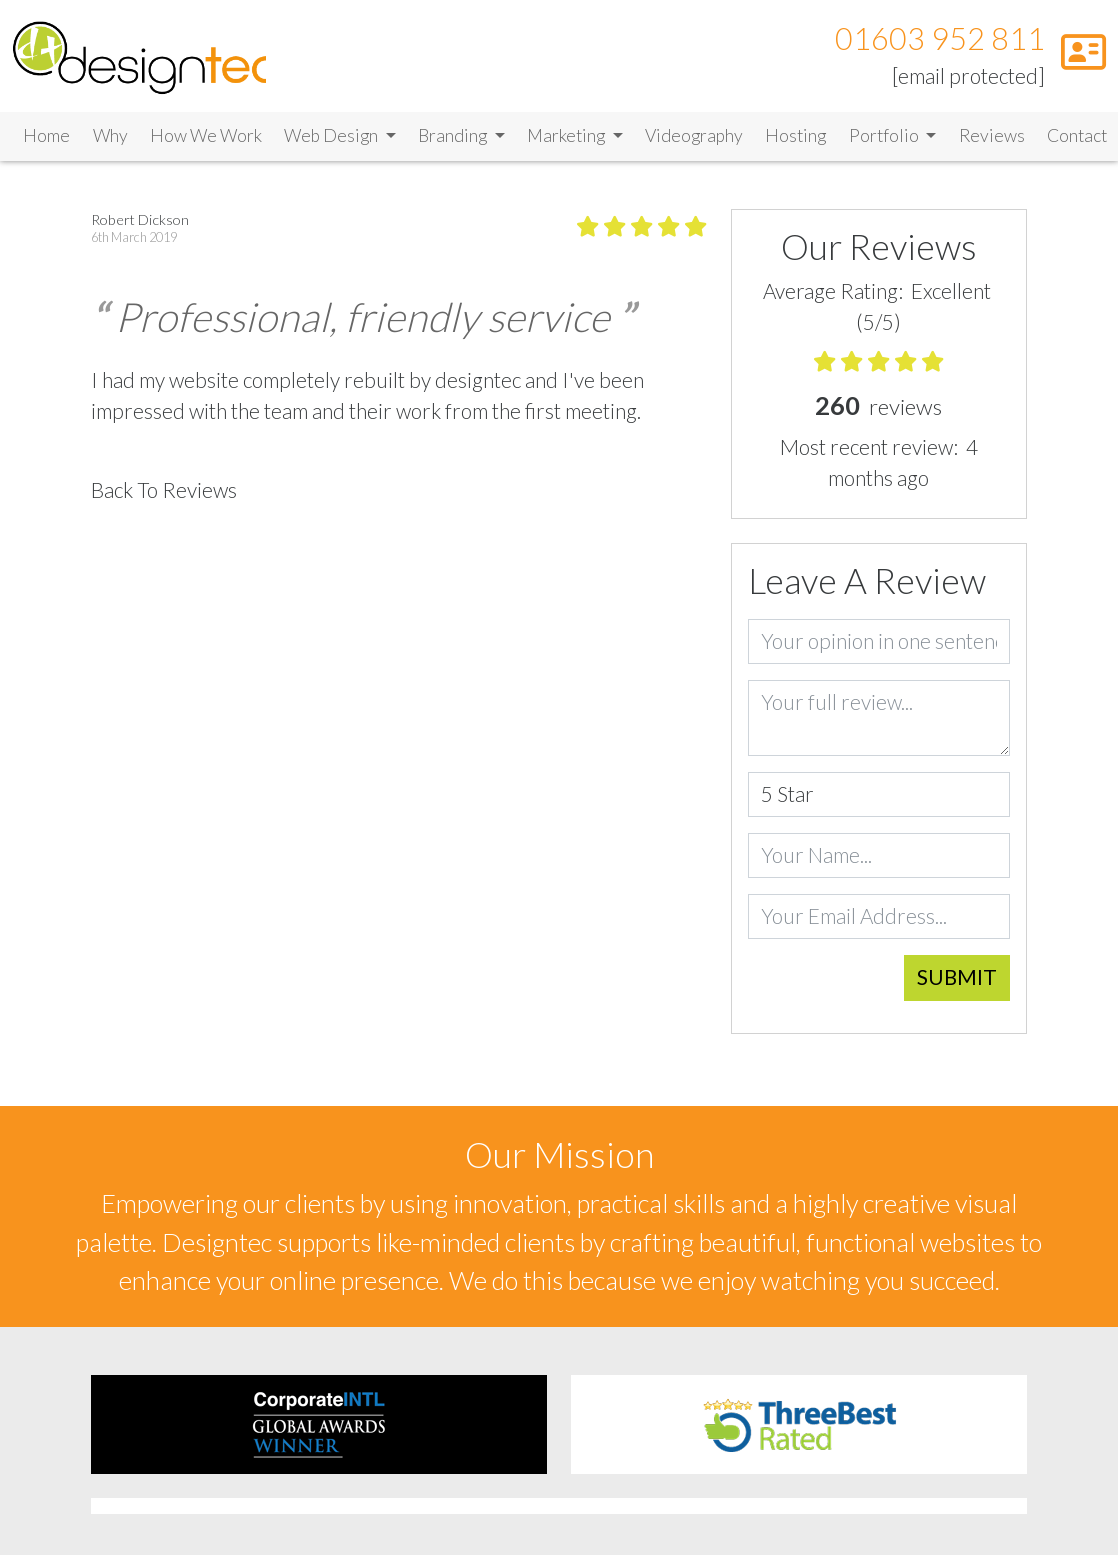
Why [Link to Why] (110, 135)
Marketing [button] (567, 135)
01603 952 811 (940, 38)
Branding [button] (454, 135)
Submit (957, 977)
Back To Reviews (164, 490)
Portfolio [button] (885, 135)
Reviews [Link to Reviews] (992, 135)
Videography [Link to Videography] (694, 135)
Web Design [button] (332, 135)
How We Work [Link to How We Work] (206, 135)
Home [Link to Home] (46, 135)
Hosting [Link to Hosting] (795, 135)
